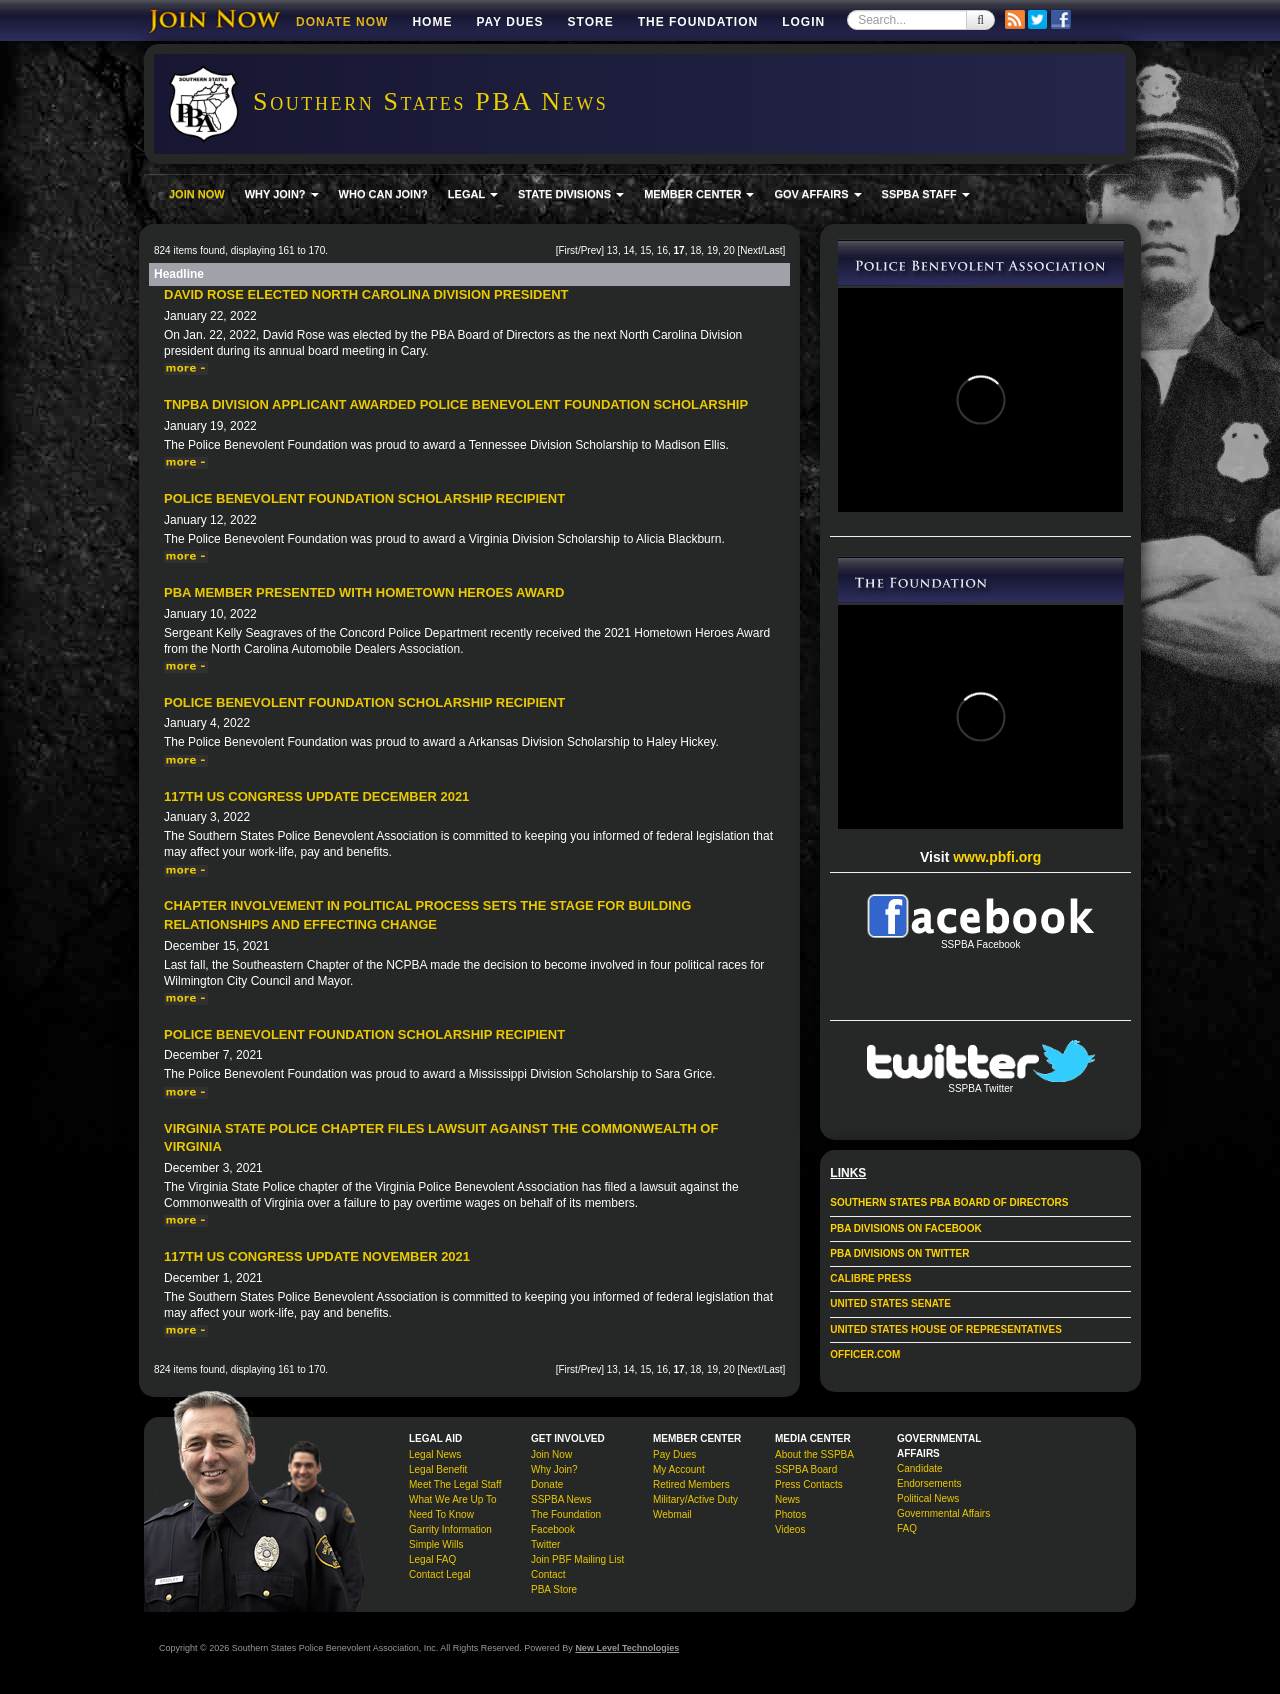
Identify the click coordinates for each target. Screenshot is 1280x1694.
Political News (928, 1498)
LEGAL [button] (473, 194)
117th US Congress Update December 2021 (316, 796)
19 (712, 250)
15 (645, 250)
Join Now (551, 1454)
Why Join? (554, 1469)
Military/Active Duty (695, 1499)
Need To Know (441, 1514)
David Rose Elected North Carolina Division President (366, 294)
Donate (547, 1484)
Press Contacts (809, 1484)
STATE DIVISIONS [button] (571, 194)
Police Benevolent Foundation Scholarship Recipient (364, 498)
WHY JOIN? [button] (282, 194)
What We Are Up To (452, 1499)
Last (773, 250)
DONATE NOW (342, 22)
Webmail (672, 1514)
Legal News (435, 1454)
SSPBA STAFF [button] (926, 194)
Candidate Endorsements (929, 1476)
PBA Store (554, 1589)
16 (662, 250)
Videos (790, 1529)
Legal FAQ (432, 1559)
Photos (790, 1514)
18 (695, 250)
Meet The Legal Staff (455, 1484)
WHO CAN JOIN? (383, 194)
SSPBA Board (806, 1469)
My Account (679, 1469)
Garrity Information (450, 1529)
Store (591, 22)
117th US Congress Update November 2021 (317, 1256)
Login (803, 22)
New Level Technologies (627, 1648)
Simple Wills (436, 1544)
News (787, 1499)
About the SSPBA (814, 1454)
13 (612, 250)
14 (628, 250)
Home (432, 22)
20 (729, 250)
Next (750, 250)
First (567, 250)
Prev (591, 250)
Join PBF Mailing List (577, 1559)
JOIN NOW (197, 194)
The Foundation (698, 22)
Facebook (553, 1529)
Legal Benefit (438, 1469)
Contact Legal (440, 1574)
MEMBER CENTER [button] (699, 194)
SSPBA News (561, 1499)
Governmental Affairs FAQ (943, 1521)
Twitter (545, 1544)
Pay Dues (509, 22)
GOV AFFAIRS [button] (817, 194)
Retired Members (691, 1484)
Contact (548, 1574)
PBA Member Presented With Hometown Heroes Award (364, 592)
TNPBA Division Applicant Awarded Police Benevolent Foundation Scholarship (456, 404)
